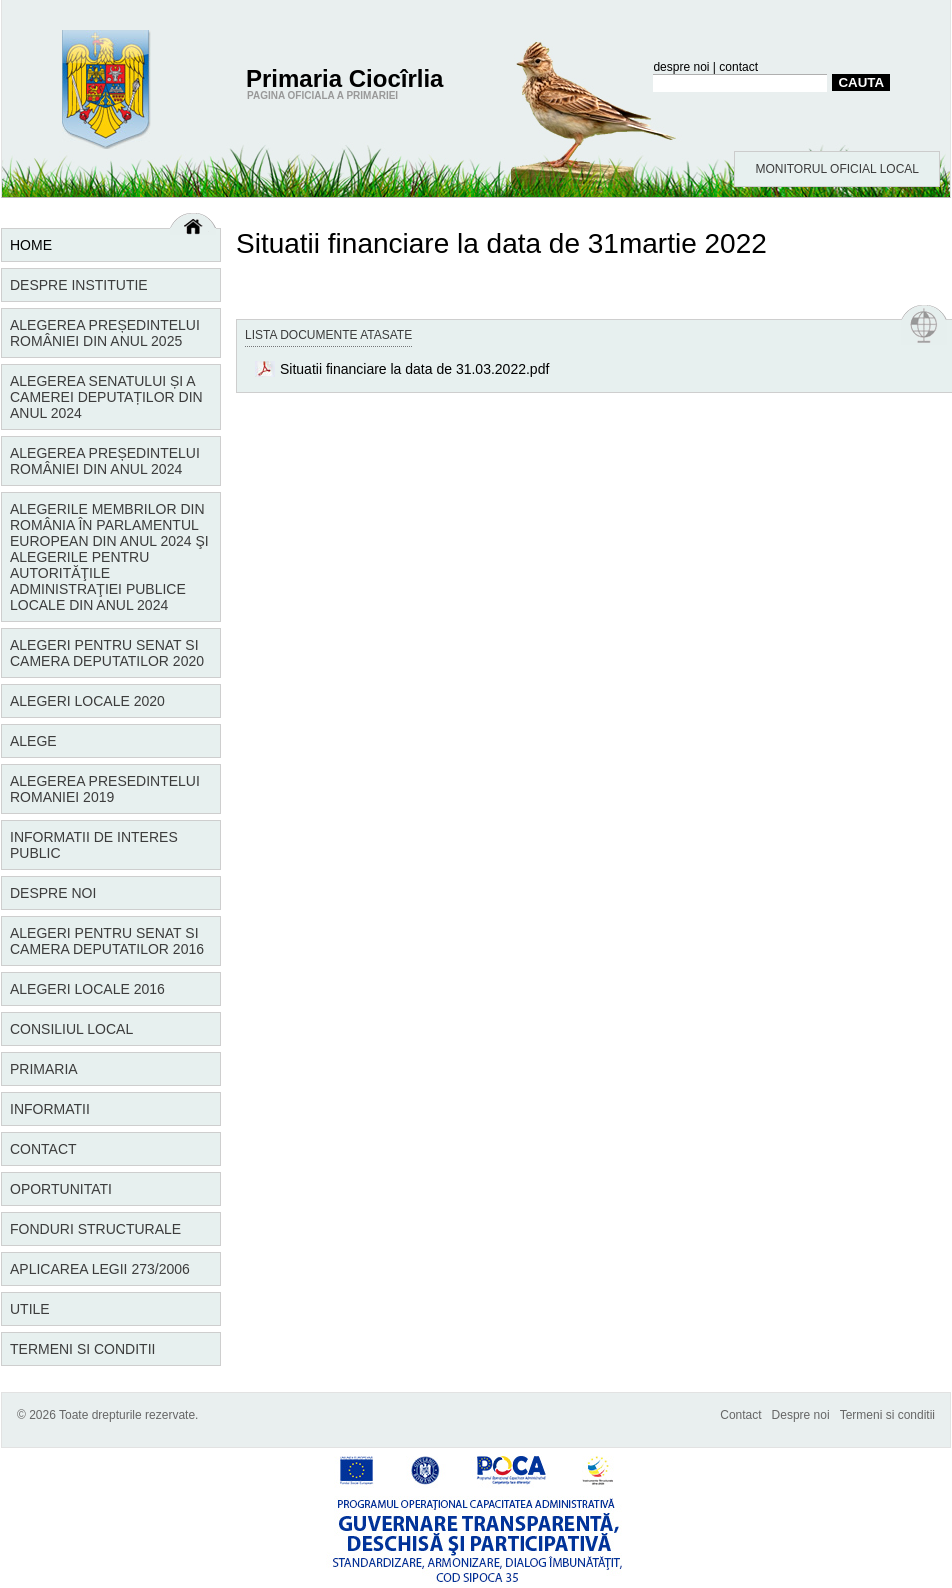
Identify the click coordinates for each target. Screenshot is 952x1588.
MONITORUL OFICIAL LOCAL (837, 169)
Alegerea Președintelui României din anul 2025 (105, 333)
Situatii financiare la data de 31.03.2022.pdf (414, 369)
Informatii (50, 1109)
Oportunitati (61, 1189)
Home (31, 245)
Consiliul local (71, 1029)
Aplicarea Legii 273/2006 (100, 1269)
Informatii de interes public (94, 845)
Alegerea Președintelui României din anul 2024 (105, 461)
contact (738, 67)
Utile (30, 1309)
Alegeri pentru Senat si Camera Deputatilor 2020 (107, 653)
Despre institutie (79, 285)
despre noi (681, 67)
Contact (43, 1149)
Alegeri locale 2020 (87, 701)
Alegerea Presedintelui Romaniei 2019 (105, 789)
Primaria (44, 1069)
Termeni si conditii (82, 1349)
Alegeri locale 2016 (87, 989)
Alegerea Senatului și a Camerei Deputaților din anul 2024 (106, 397)
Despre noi (53, 893)
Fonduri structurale (95, 1229)
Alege (33, 741)
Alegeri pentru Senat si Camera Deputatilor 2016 (107, 941)
